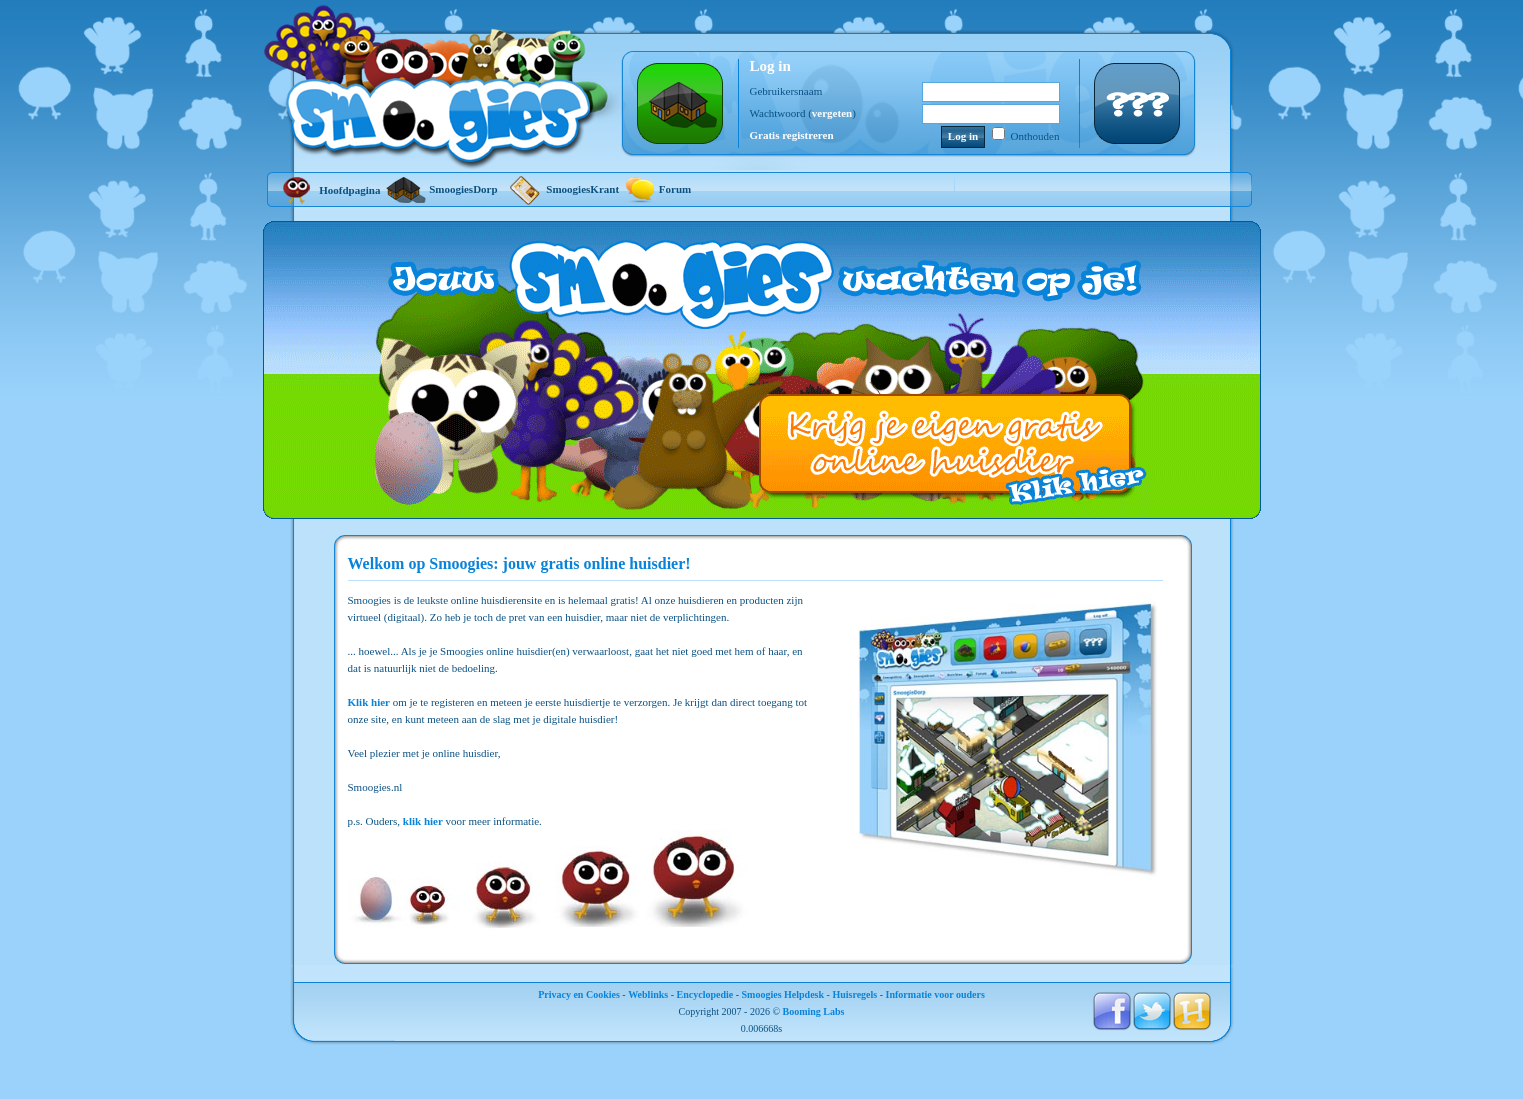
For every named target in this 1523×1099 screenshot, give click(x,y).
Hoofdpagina (329, 190)
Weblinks (648, 994)
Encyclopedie (705, 994)
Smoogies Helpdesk (783, 994)
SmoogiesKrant (561, 189)
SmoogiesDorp (441, 189)
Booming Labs (814, 1011)
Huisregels (854, 994)
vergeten (832, 113)
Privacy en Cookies (579, 994)
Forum (658, 189)
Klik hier (369, 702)
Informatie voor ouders (935, 994)
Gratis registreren (792, 135)
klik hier (423, 821)
